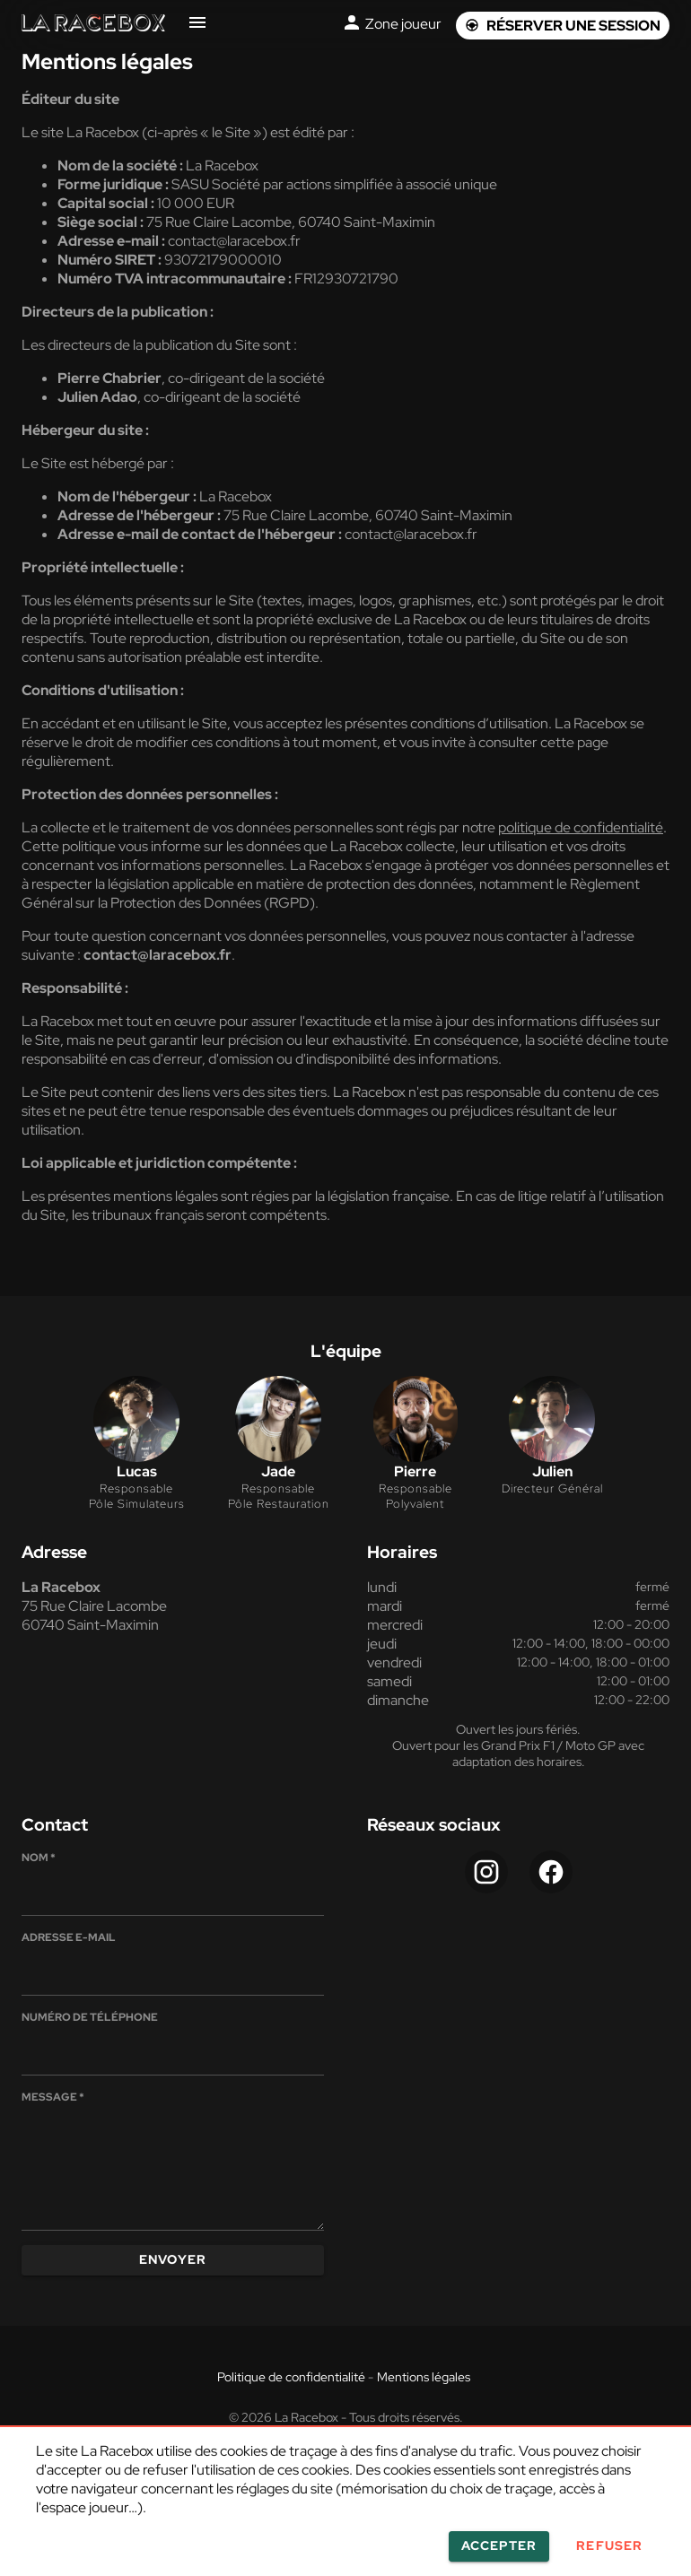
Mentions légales (423, 2377)
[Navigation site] (197, 25)
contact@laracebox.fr (411, 534)
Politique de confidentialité (291, 2377)
